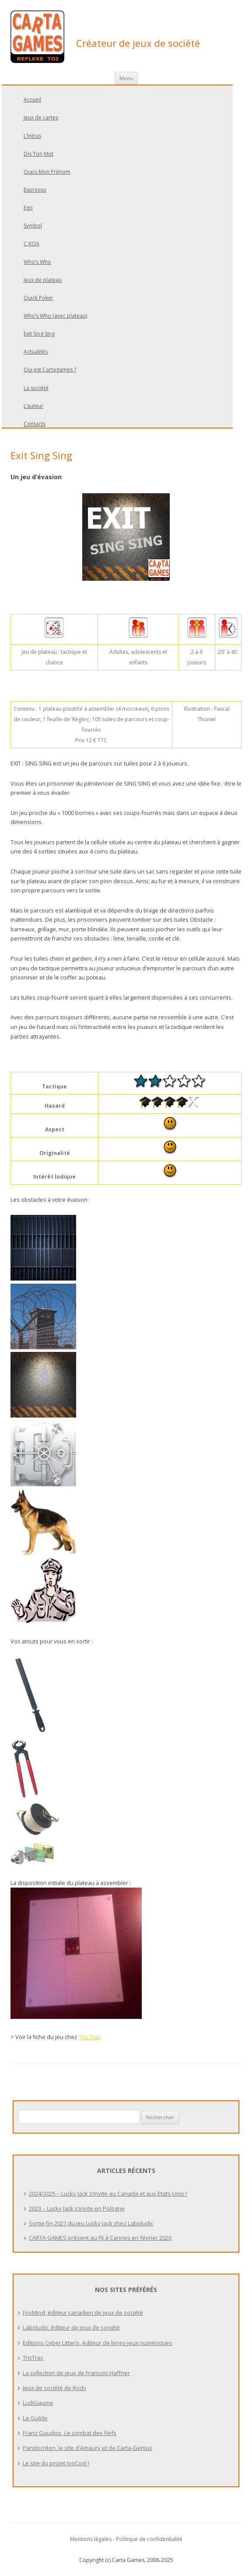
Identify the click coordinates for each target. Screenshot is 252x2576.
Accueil (32, 99)
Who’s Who (37, 262)
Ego (28, 207)
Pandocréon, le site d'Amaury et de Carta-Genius (87, 2448)
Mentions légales (91, 2539)
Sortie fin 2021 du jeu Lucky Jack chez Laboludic (91, 2223)
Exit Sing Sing (39, 333)
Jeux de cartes (41, 117)
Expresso (35, 189)
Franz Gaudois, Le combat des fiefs (69, 2433)
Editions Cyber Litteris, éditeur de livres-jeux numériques (97, 2343)
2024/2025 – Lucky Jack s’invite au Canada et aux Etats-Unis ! (108, 2193)
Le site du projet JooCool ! (56, 2463)
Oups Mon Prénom (47, 171)
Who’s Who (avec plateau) (55, 315)
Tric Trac (89, 2037)
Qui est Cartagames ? (50, 369)
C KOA (31, 243)
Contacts (35, 424)
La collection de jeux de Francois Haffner (76, 2373)
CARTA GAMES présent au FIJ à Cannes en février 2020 (100, 2238)
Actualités (36, 351)
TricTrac (33, 2358)
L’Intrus (32, 136)
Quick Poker (38, 298)
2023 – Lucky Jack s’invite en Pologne (77, 2208)
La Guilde (35, 2418)
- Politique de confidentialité (147, 2539)
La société (36, 388)
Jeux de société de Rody (54, 2388)
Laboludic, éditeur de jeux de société (71, 2327)
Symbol (33, 225)
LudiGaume (38, 2403)
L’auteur (33, 406)
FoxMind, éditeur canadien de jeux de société (83, 2312)
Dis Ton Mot (38, 154)
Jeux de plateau (43, 280)
